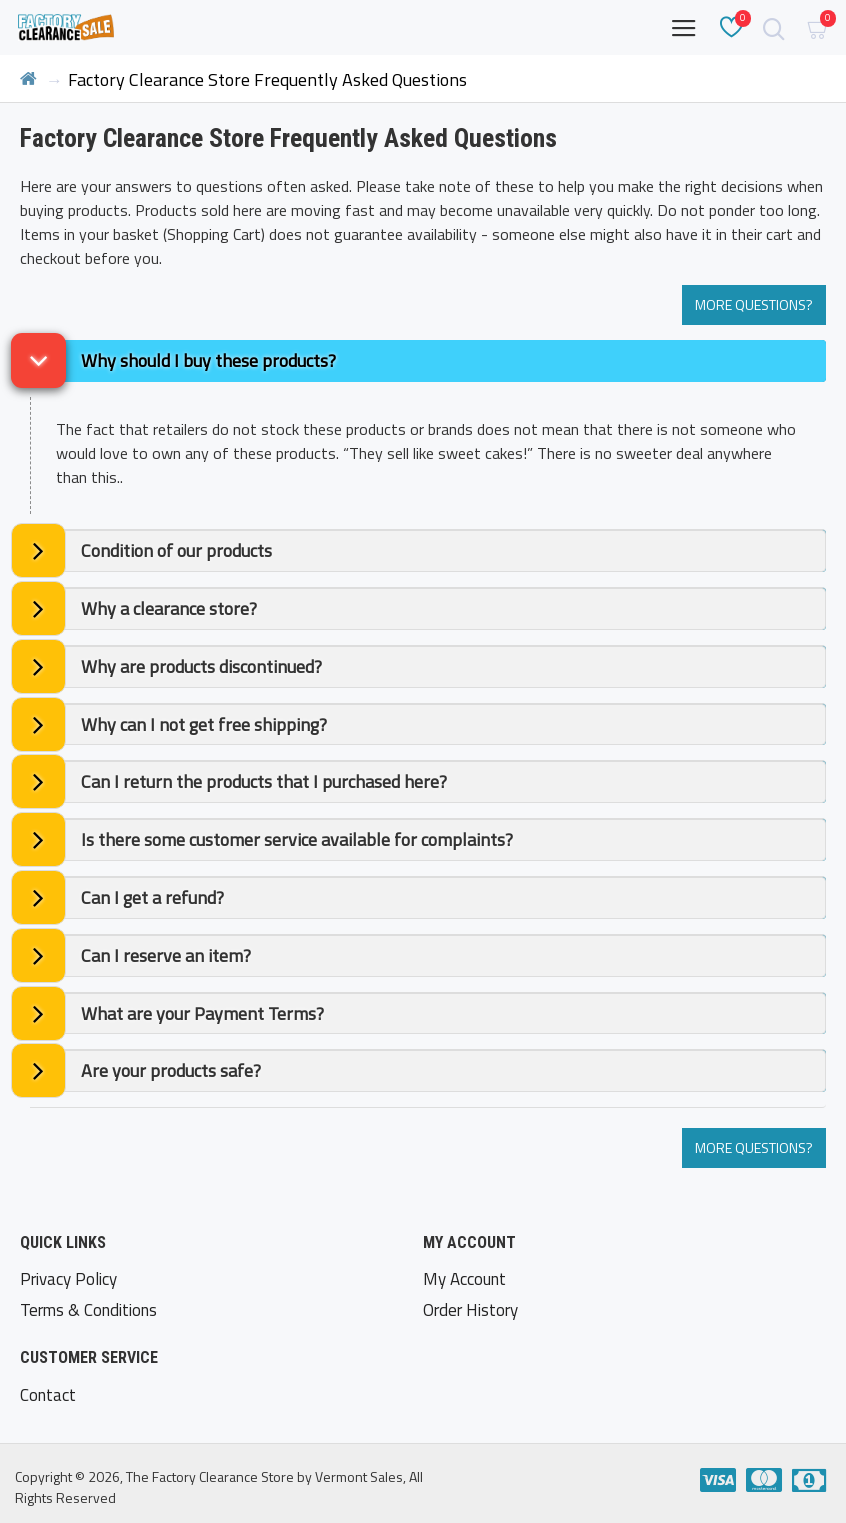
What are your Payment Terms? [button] (202, 1013)
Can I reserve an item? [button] (166, 955)
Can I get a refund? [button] (152, 897)
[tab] (428, 361)
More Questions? (754, 304)
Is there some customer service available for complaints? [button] (297, 839)
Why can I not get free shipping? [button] (204, 724)
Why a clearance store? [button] (169, 608)
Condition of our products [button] (176, 550)
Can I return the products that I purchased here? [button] (264, 781)
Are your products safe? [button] (171, 1070)
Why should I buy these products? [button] (208, 360)
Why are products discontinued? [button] (201, 666)
